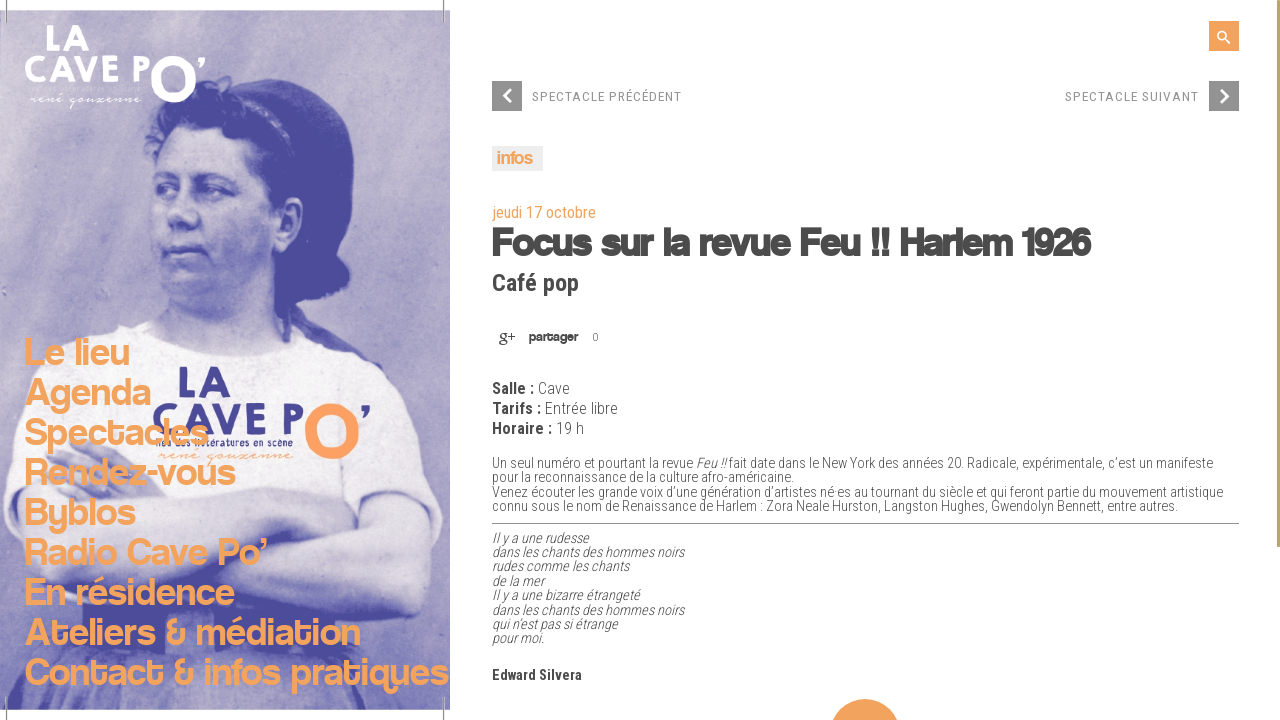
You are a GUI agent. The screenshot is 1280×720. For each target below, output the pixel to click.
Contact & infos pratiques (237, 675)
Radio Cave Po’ (146, 555)
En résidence (130, 595)
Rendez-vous (130, 475)
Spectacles (117, 435)
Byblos (80, 515)
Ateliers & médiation (193, 635)
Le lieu (77, 355)
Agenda (88, 395)
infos (515, 159)
